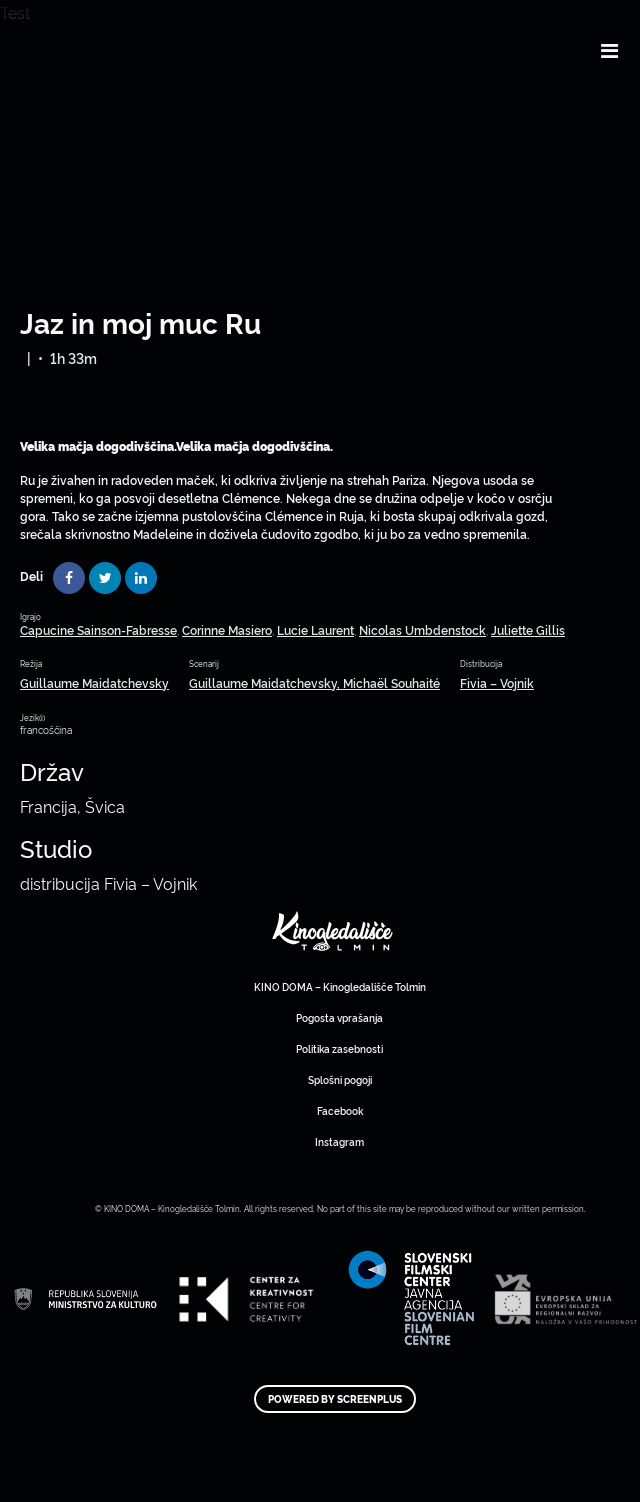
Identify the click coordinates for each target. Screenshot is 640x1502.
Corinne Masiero (227, 629)
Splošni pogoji (340, 1079)
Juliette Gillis (528, 629)
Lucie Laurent (315, 629)
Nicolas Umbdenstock (422, 629)
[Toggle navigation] (609, 50)
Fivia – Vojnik (497, 682)
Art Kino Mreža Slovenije (333, 931)
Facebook (340, 1110)
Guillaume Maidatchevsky (94, 682)
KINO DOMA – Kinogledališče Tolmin (340, 986)
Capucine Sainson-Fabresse (98, 629)
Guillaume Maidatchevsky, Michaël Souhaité (314, 682)
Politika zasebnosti (339, 1048)
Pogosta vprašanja (339, 1017)
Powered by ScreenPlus (335, 1399)
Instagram (339, 1141)
